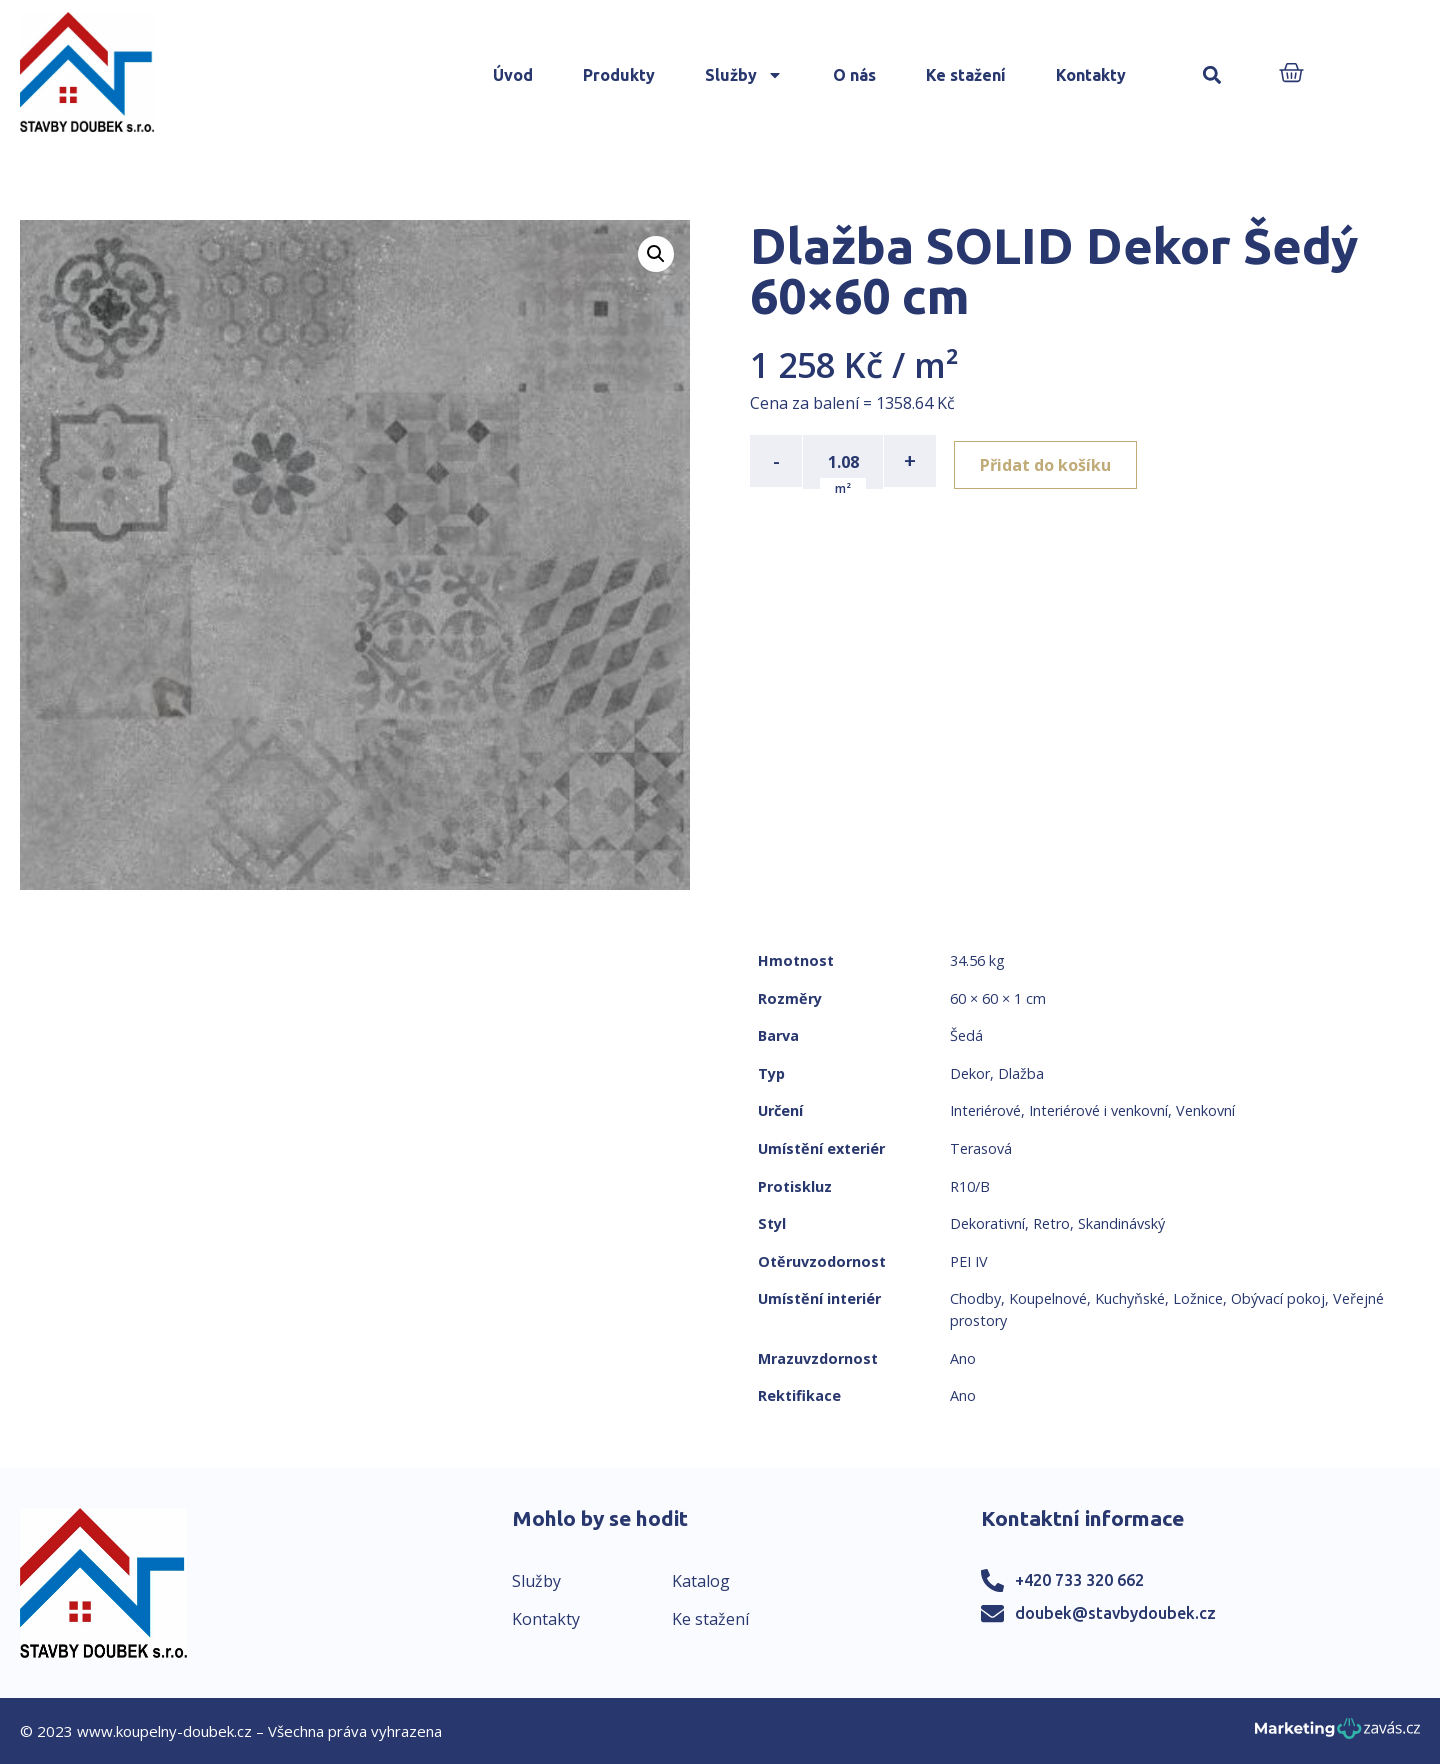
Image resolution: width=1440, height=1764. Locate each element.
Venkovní (1205, 1110)
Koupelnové (1048, 1298)
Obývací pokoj (1278, 1298)
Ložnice (1198, 1298)
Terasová (981, 1148)
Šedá (966, 1035)
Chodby (975, 1298)
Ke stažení (966, 75)
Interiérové (985, 1110)
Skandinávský (1121, 1223)
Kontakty (1091, 75)
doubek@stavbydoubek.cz (1115, 1613)
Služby (744, 75)
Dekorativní (987, 1223)
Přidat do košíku (1051, 461)
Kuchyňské (1130, 1298)
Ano (963, 1358)
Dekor (970, 1073)
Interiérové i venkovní (1098, 1110)
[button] (1212, 75)
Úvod (513, 75)
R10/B (970, 1186)
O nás (854, 75)
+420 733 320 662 (1079, 1580)
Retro (1051, 1223)
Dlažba (1021, 1073)
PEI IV (969, 1261)
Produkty (619, 75)
